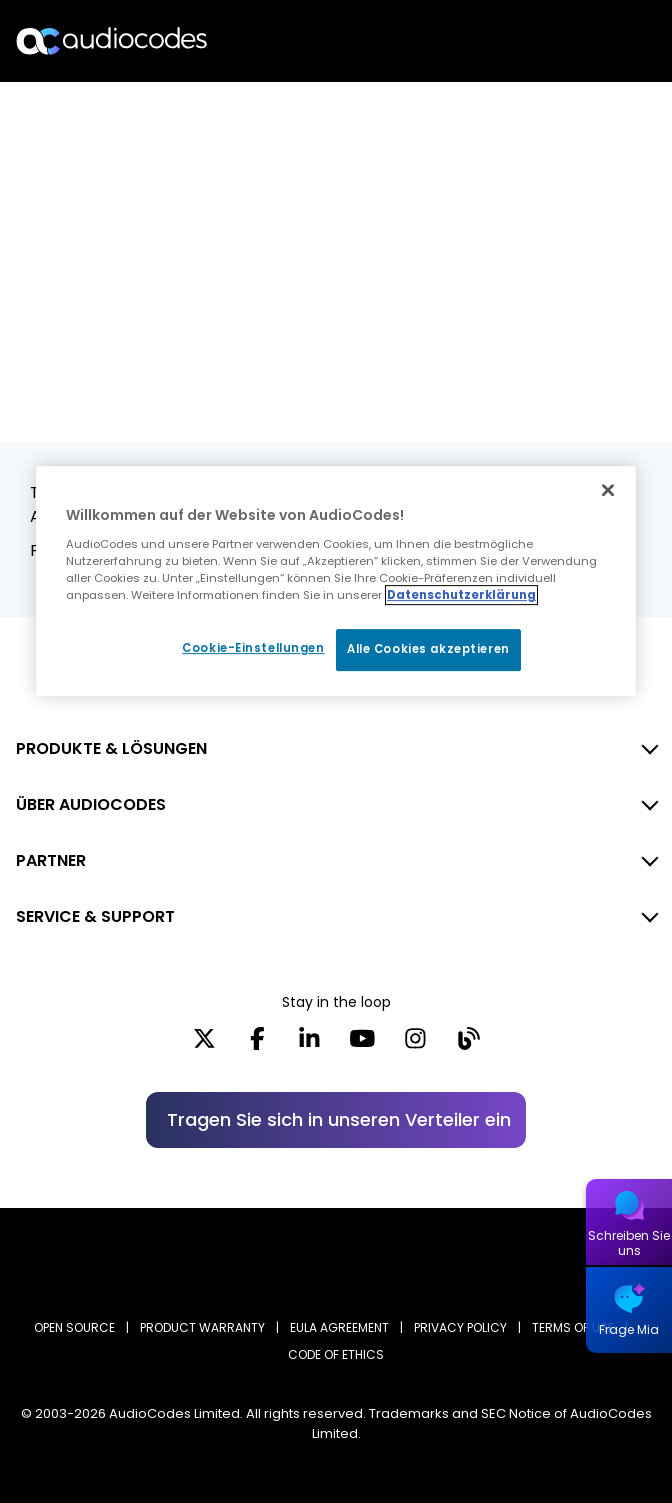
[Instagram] (415, 1045)
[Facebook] (257, 1045)
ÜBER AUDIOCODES (91, 804)
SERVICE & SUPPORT (95, 916)
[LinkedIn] (309, 1045)
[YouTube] (362, 1045)
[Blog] (468, 1045)
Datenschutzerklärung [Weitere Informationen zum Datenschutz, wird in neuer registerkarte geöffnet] (461, 595)
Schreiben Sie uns (629, 1243)
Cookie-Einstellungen (253, 648)
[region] (336, 581)
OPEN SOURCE (74, 1327)
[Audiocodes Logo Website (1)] (112, 40)
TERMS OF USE (573, 1327)
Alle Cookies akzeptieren (428, 649)
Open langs (605, 41)
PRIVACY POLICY (460, 1327)
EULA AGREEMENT (339, 1327)
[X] (204, 1045)
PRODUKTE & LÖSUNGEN (111, 748)
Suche (570, 41)
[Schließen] (608, 490)
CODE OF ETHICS (336, 1354)
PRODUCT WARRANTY (202, 1327)
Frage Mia (629, 1329)
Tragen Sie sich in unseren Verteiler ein (339, 1119)
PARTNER (51, 860)
